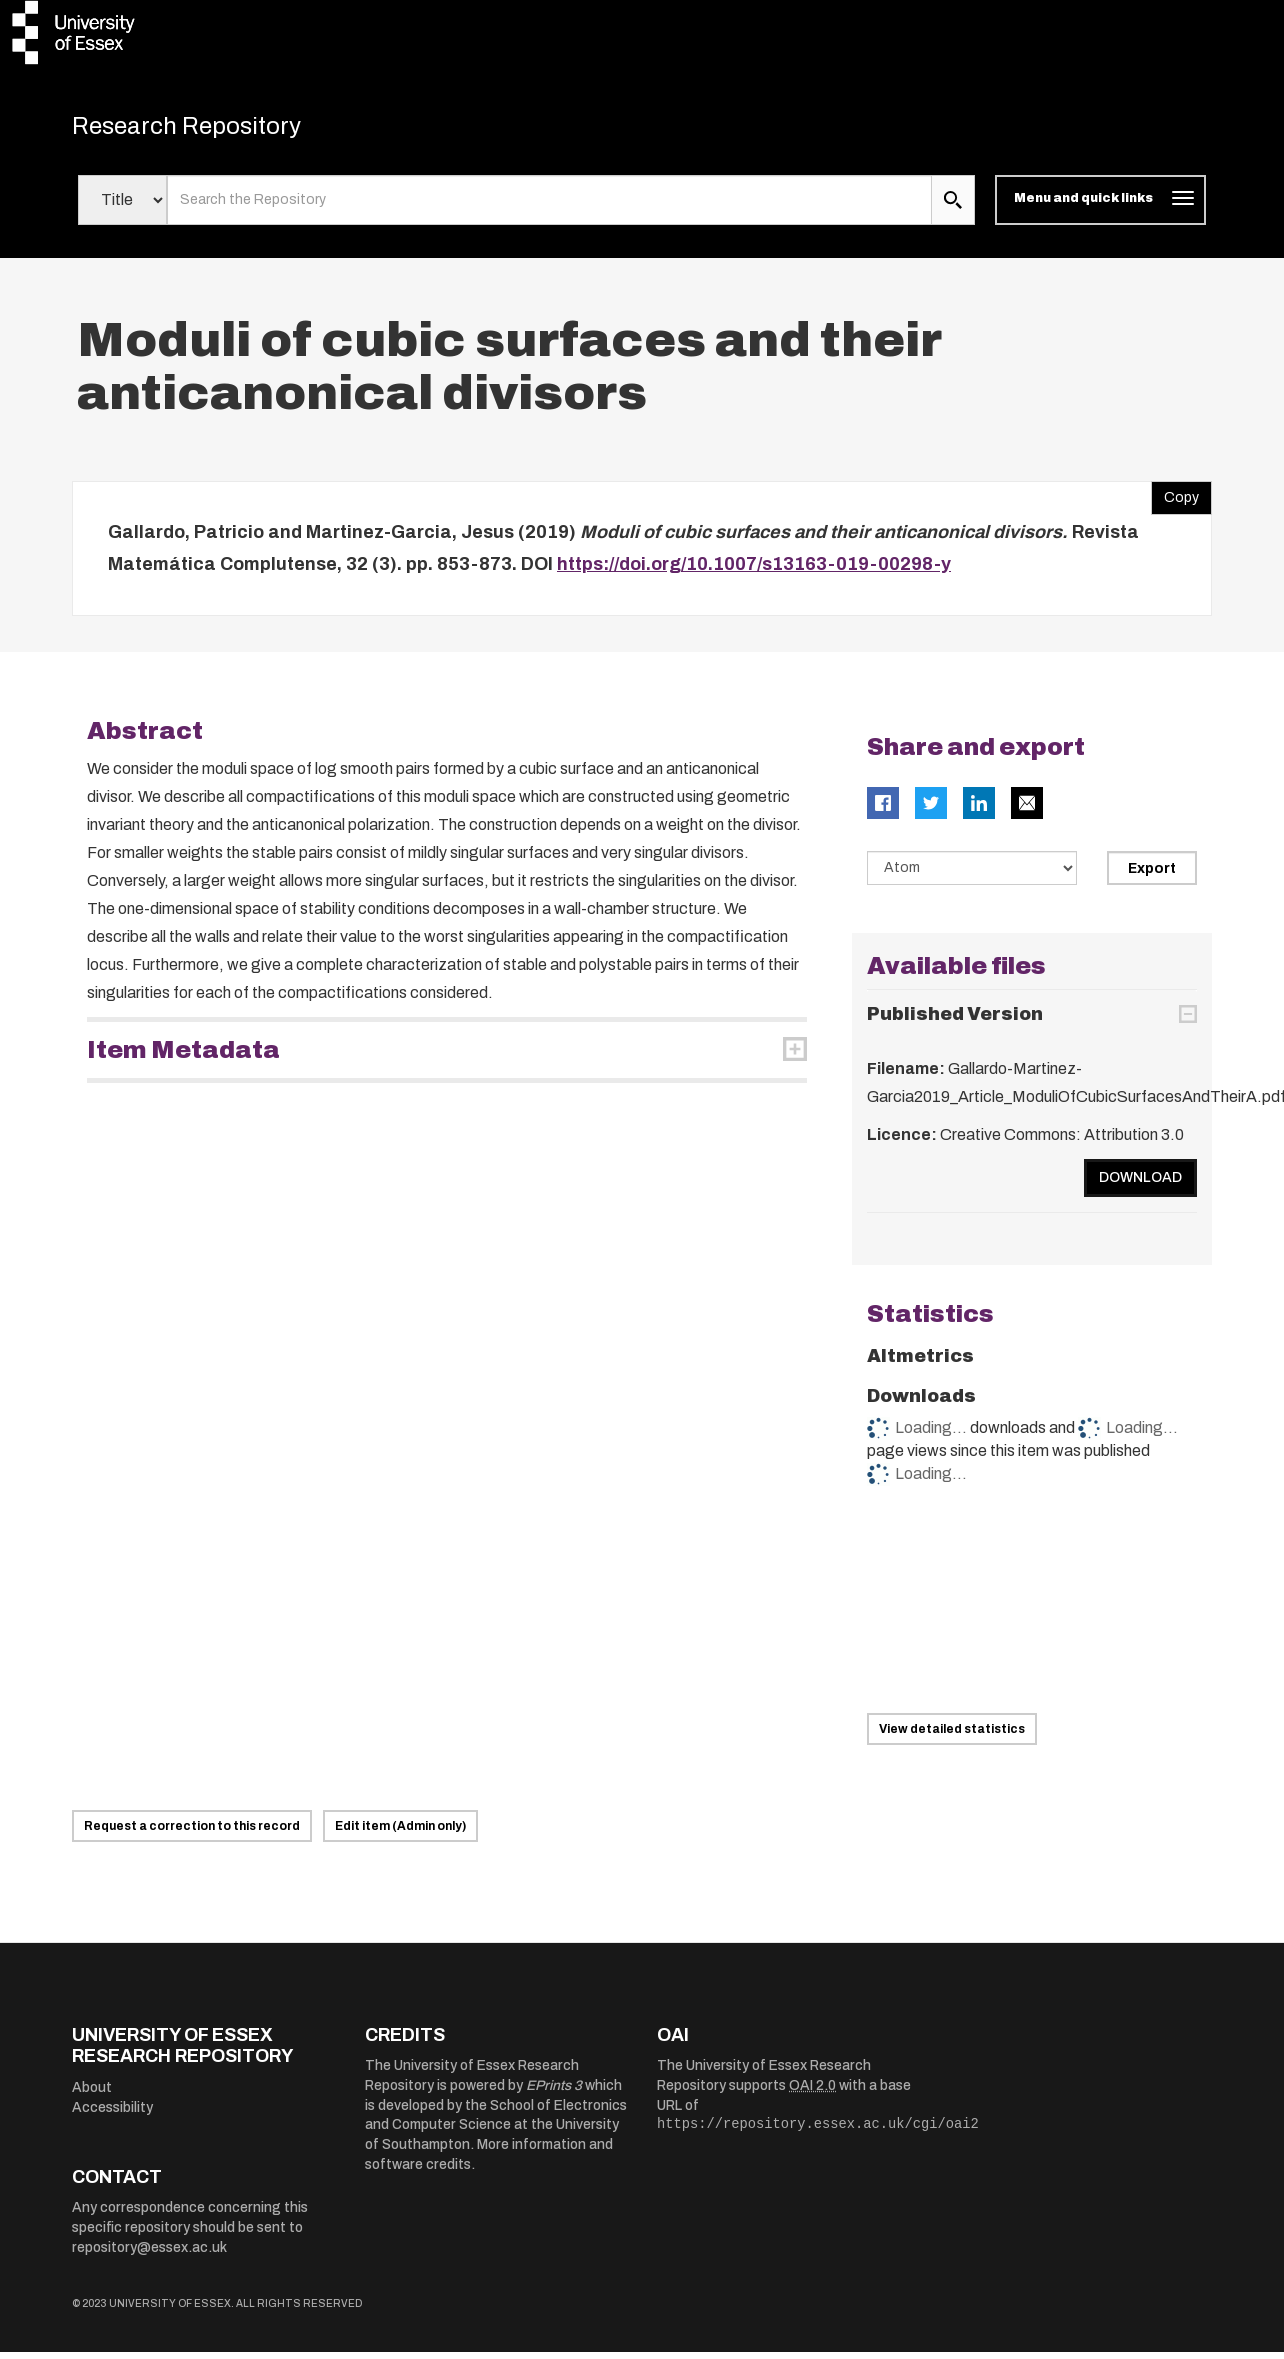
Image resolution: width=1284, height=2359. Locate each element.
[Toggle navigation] (1100, 208)
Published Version (955, 1022)
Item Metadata (183, 1057)
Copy (1175, 501)
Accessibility (112, 2114)
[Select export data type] (972, 875)
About (92, 2095)
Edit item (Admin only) (400, 1833)
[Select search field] (122, 208)
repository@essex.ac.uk (149, 2254)
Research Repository (212, 130)
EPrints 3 (554, 2093)
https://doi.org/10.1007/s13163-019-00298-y (754, 572)
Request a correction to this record (192, 1833)
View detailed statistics (952, 1736)
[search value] (549, 208)
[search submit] (953, 208)
